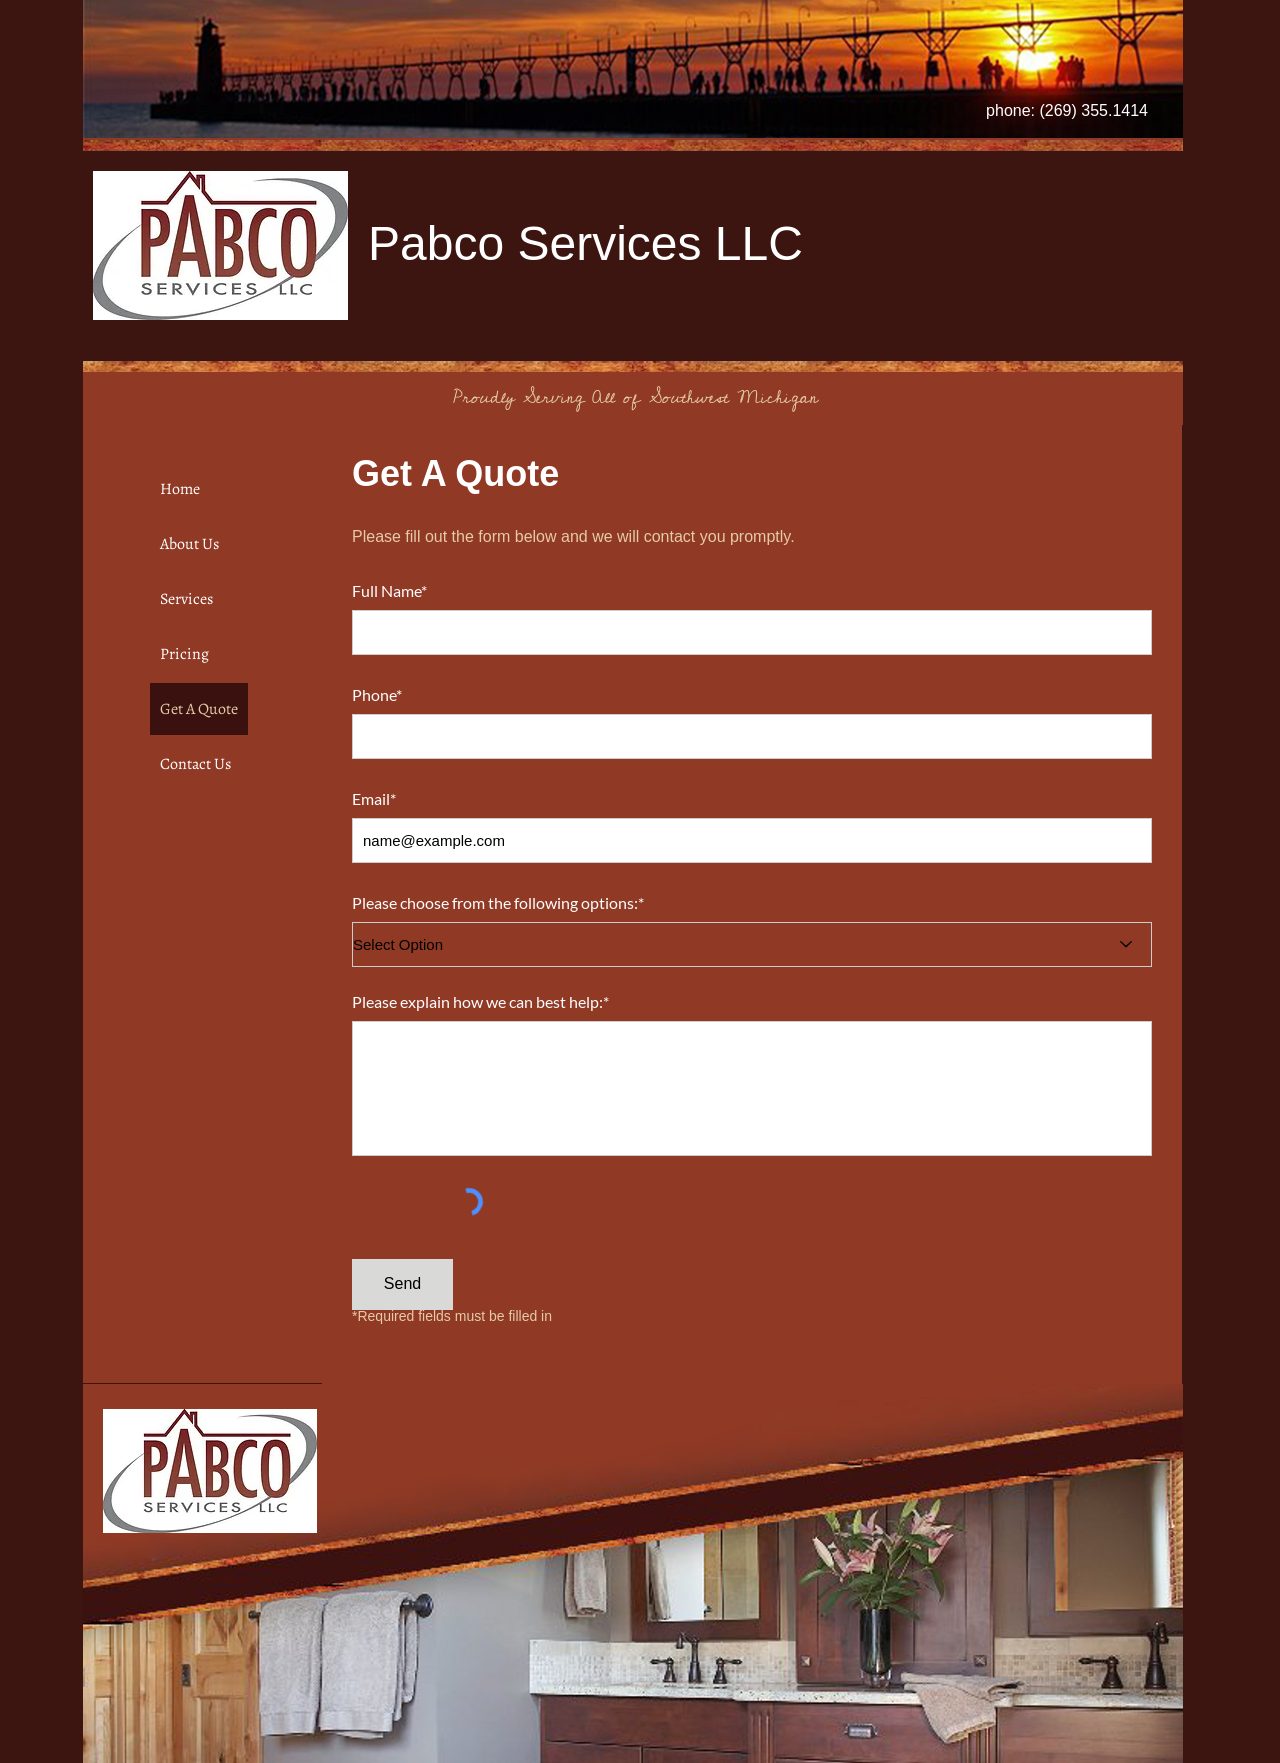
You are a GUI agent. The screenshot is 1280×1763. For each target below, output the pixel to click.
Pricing (184, 654)
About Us (189, 544)
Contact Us (195, 764)
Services (186, 599)
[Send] (402, 1284)
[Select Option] (752, 944)
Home (180, 489)
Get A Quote (199, 709)
